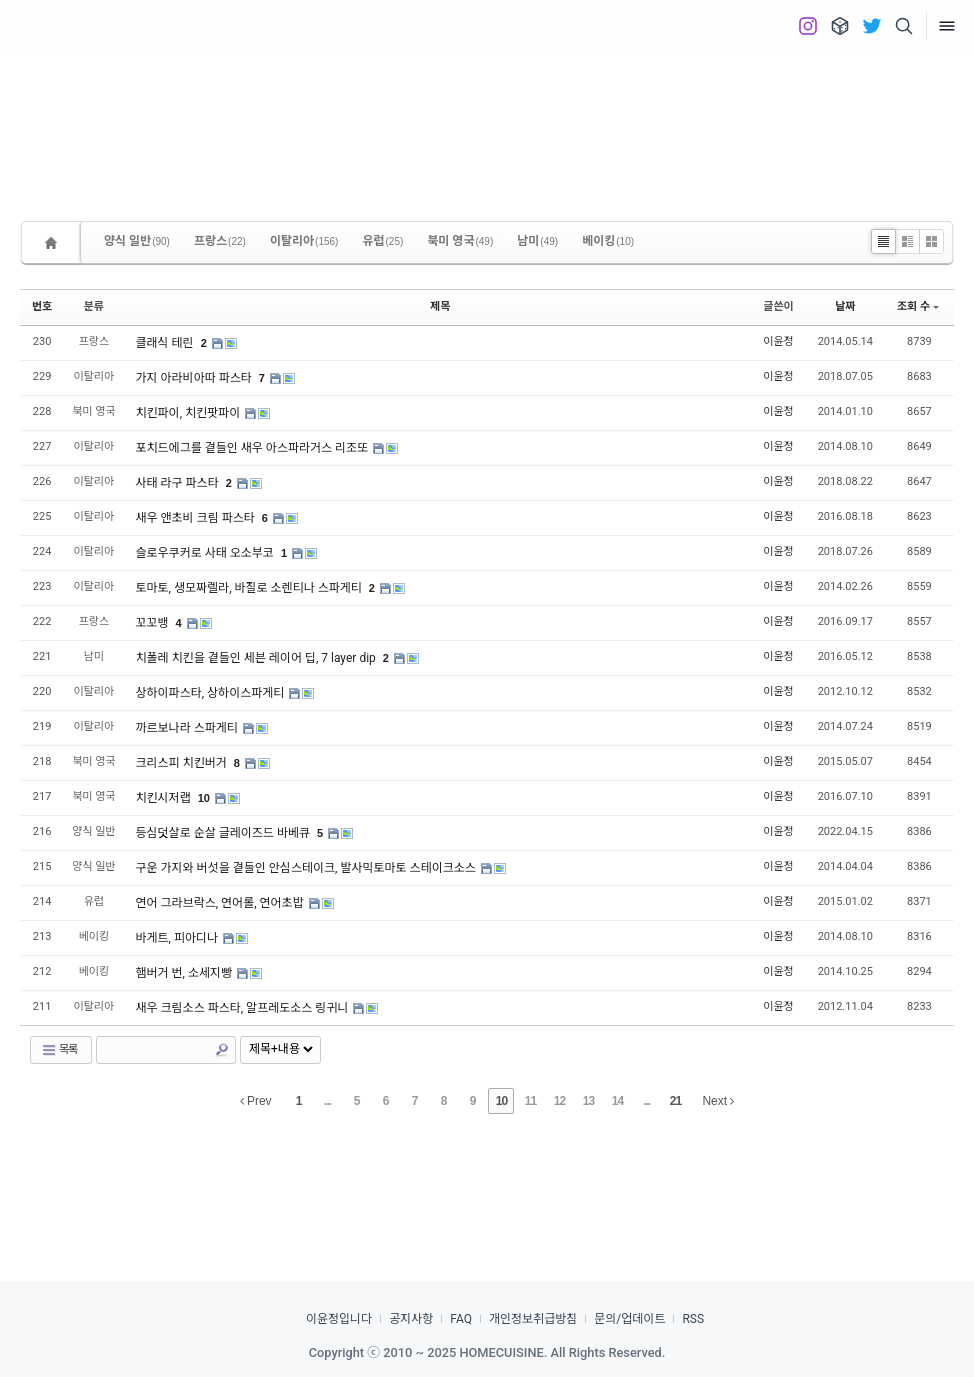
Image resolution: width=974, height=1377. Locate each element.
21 (675, 1101)
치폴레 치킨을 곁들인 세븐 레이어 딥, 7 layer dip (256, 658)
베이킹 (608, 241)
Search (222, 1050)
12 (559, 1101)
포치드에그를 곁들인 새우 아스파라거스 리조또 (253, 448)
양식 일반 (137, 241)
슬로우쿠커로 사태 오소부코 (205, 553)
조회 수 (918, 306)
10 (204, 798)
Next (718, 1101)
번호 (42, 306)
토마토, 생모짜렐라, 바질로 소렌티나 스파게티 (249, 588)
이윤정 (778, 341)
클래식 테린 (165, 343)
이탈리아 (304, 241)
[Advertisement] (487, 120)
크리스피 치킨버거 (182, 763)
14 (617, 1101)
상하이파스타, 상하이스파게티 (211, 693)
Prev (256, 1101)
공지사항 (411, 1319)
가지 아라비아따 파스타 (194, 378)
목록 (59, 1050)
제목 (440, 306)
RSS (693, 1319)
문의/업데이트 (629, 1319)
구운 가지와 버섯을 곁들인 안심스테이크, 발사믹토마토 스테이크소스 (306, 868)
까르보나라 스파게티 (187, 728)
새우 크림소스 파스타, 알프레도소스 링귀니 (243, 1008)
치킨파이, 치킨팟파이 (189, 413)
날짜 (845, 306)
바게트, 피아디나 (178, 938)
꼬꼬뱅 (153, 623)
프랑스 (220, 241)
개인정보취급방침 (533, 1319)
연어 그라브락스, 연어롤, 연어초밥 (220, 903)
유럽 (382, 241)
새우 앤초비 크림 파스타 (196, 518)
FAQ (461, 1319)
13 (588, 1101)
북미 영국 (460, 241)
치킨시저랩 (164, 798)
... (327, 1101)
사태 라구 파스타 (178, 483)
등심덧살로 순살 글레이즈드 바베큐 (224, 833)
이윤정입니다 (339, 1319)
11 (530, 1101)
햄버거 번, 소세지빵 (185, 973)
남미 (537, 241)
